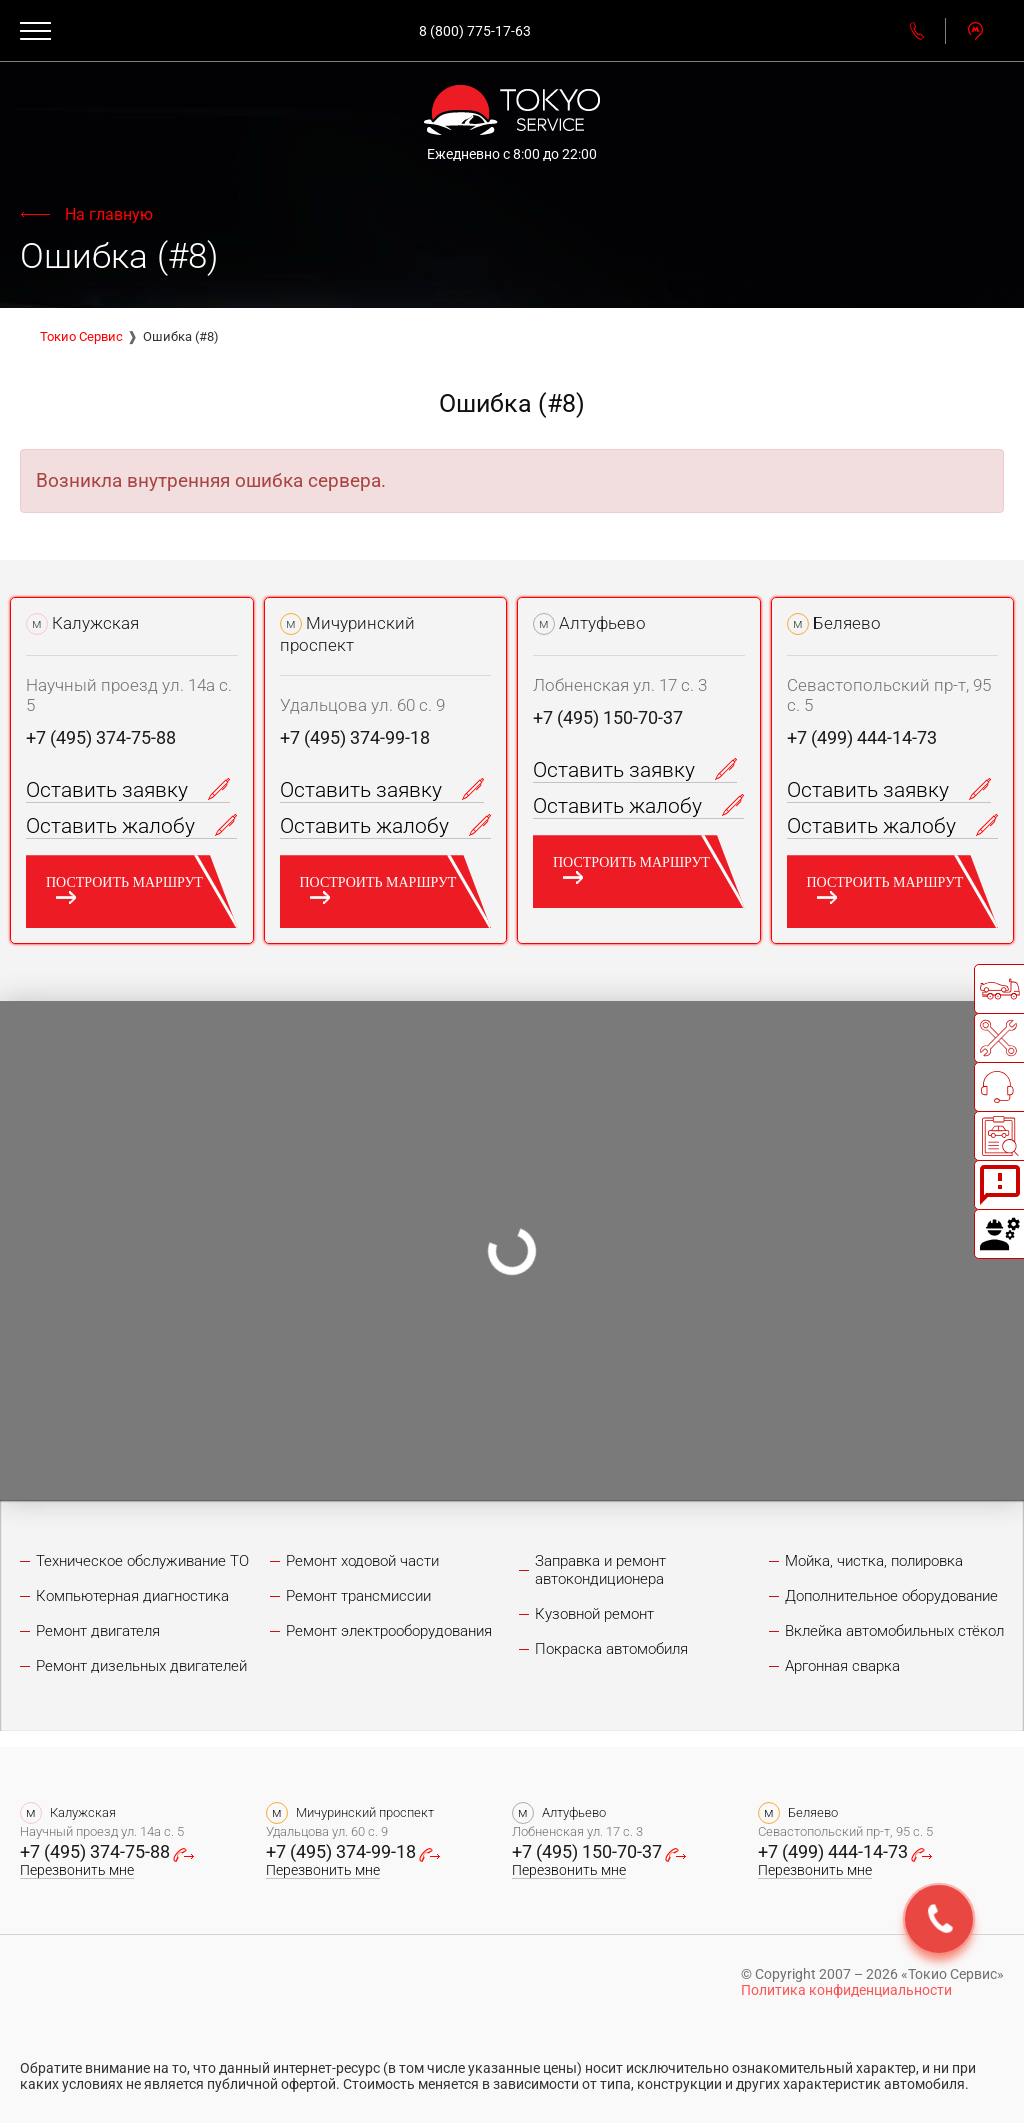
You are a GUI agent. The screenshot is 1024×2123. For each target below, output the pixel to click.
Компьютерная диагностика (132, 1596)
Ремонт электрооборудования (389, 1631)
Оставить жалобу (131, 826)
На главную (109, 214)
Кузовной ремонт (594, 1614)
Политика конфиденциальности (846, 1990)
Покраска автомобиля (611, 1649)
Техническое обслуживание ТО (142, 1561)
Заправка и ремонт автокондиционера (600, 1570)
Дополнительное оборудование (891, 1596)
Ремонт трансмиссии (358, 1596)
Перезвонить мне (77, 1870)
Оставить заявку (128, 790)
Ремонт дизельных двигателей (141, 1666)
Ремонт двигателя (98, 1631)
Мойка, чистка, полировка (874, 1561)
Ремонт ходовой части (362, 1561)
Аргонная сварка (842, 1666)
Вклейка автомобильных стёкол (894, 1631)
